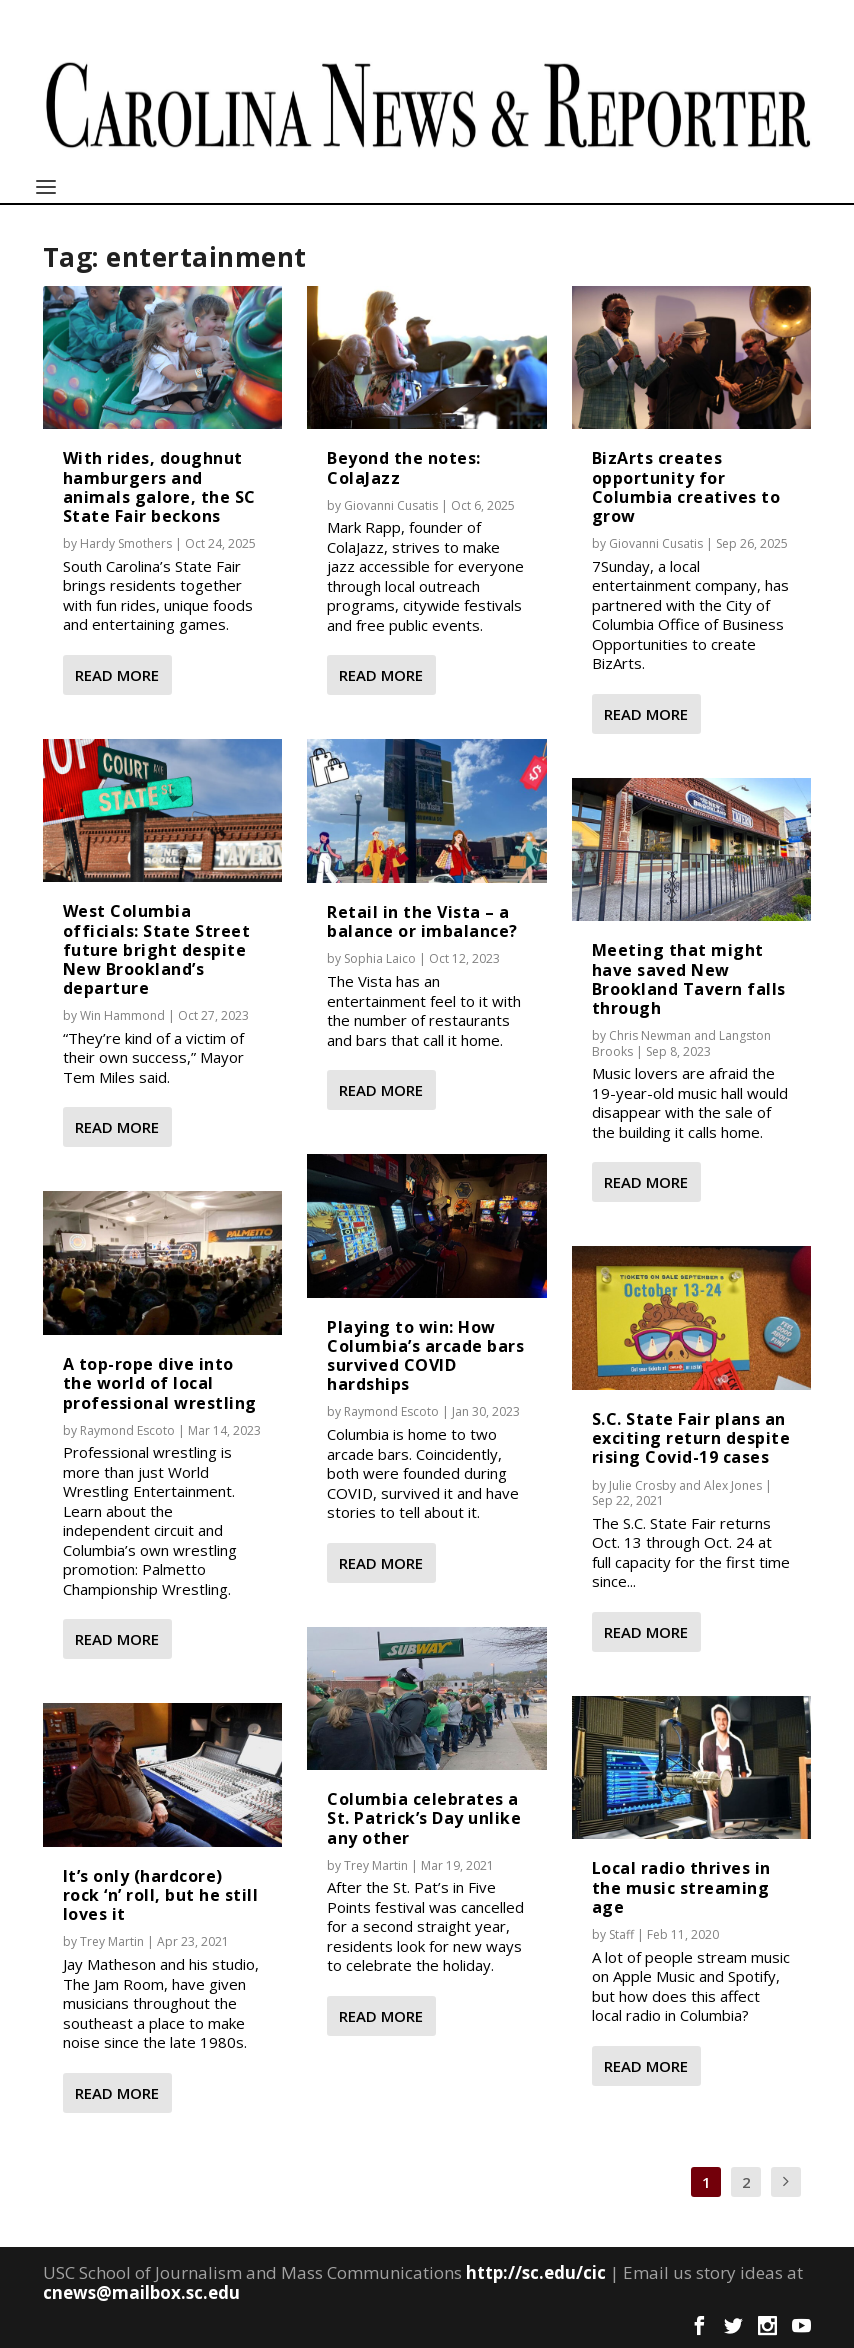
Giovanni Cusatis (391, 505)
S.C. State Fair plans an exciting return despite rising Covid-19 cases (691, 1438)
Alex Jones (733, 1485)
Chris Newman (650, 1035)
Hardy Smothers (126, 543)
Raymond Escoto (127, 1430)
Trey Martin (112, 1941)
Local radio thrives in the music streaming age (681, 1887)
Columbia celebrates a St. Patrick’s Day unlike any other (424, 1818)
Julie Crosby (642, 1485)
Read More (117, 675)
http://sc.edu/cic (536, 2272)
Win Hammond (122, 1015)
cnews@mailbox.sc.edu (141, 2292)
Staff (621, 1934)
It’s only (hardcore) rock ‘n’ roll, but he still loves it (161, 1895)
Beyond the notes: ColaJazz (404, 467)
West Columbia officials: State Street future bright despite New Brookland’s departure (157, 949)
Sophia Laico (380, 958)
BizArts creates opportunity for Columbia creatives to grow (686, 487)
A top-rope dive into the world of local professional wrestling (160, 1383)
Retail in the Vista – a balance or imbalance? (422, 921)
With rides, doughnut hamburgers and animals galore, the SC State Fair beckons (159, 487)
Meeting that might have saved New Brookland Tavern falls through (689, 979)
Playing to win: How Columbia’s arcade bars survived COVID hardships (425, 1356)
